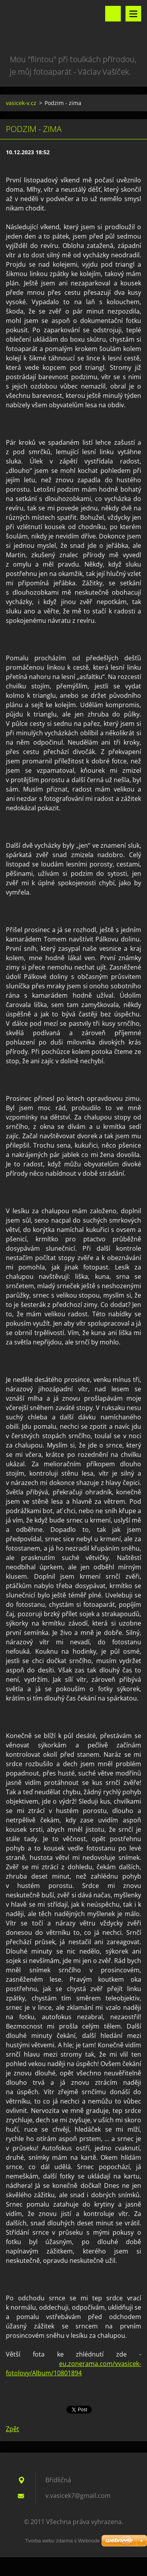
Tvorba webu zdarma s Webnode (62, 2541)
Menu (133, 13)
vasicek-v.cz (21, 103)
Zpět (12, 2428)
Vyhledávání (113, 13)
